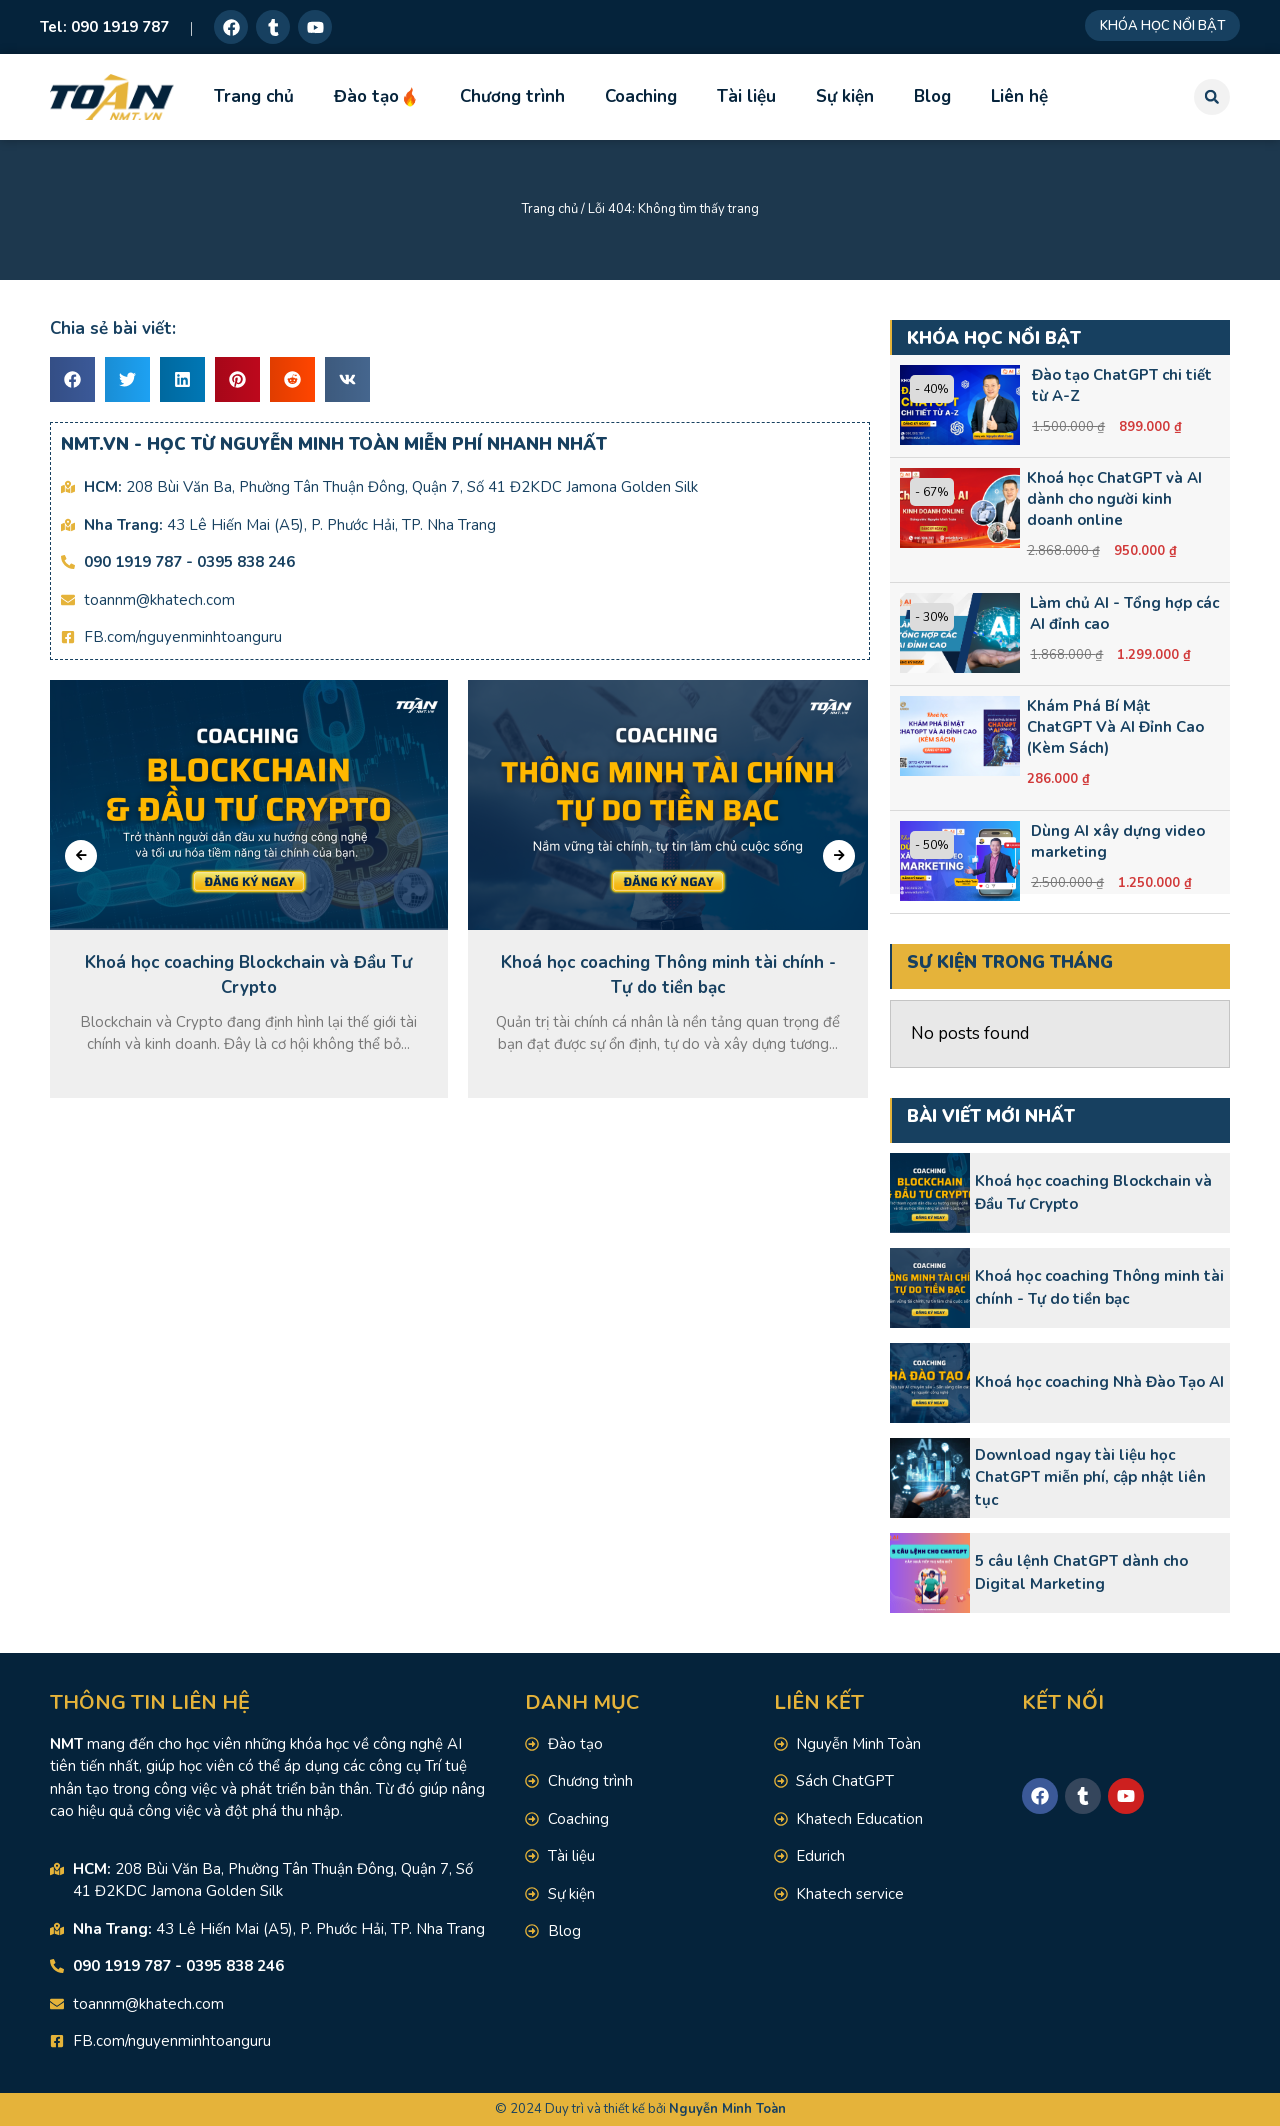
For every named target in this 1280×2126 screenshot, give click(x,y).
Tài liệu (746, 96)
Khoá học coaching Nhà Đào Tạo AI (1099, 1382)
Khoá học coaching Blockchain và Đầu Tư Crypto (1093, 1192)
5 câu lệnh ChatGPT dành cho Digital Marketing (1081, 1572)
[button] (1212, 97)
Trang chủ (254, 96)
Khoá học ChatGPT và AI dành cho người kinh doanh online (1114, 499)
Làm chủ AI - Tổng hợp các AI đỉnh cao (1124, 613)
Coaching (641, 96)
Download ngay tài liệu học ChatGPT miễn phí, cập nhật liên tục (1090, 1477)
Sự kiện (845, 96)
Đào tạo (377, 96)
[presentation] (81, 856)
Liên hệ (1019, 96)
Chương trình (512, 96)
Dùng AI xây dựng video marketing (1118, 841)
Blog (932, 96)
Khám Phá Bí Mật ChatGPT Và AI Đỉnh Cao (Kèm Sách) (1115, 727)
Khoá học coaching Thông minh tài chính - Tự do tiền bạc (1099, 1287)
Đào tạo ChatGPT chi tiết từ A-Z (1122, 385)
